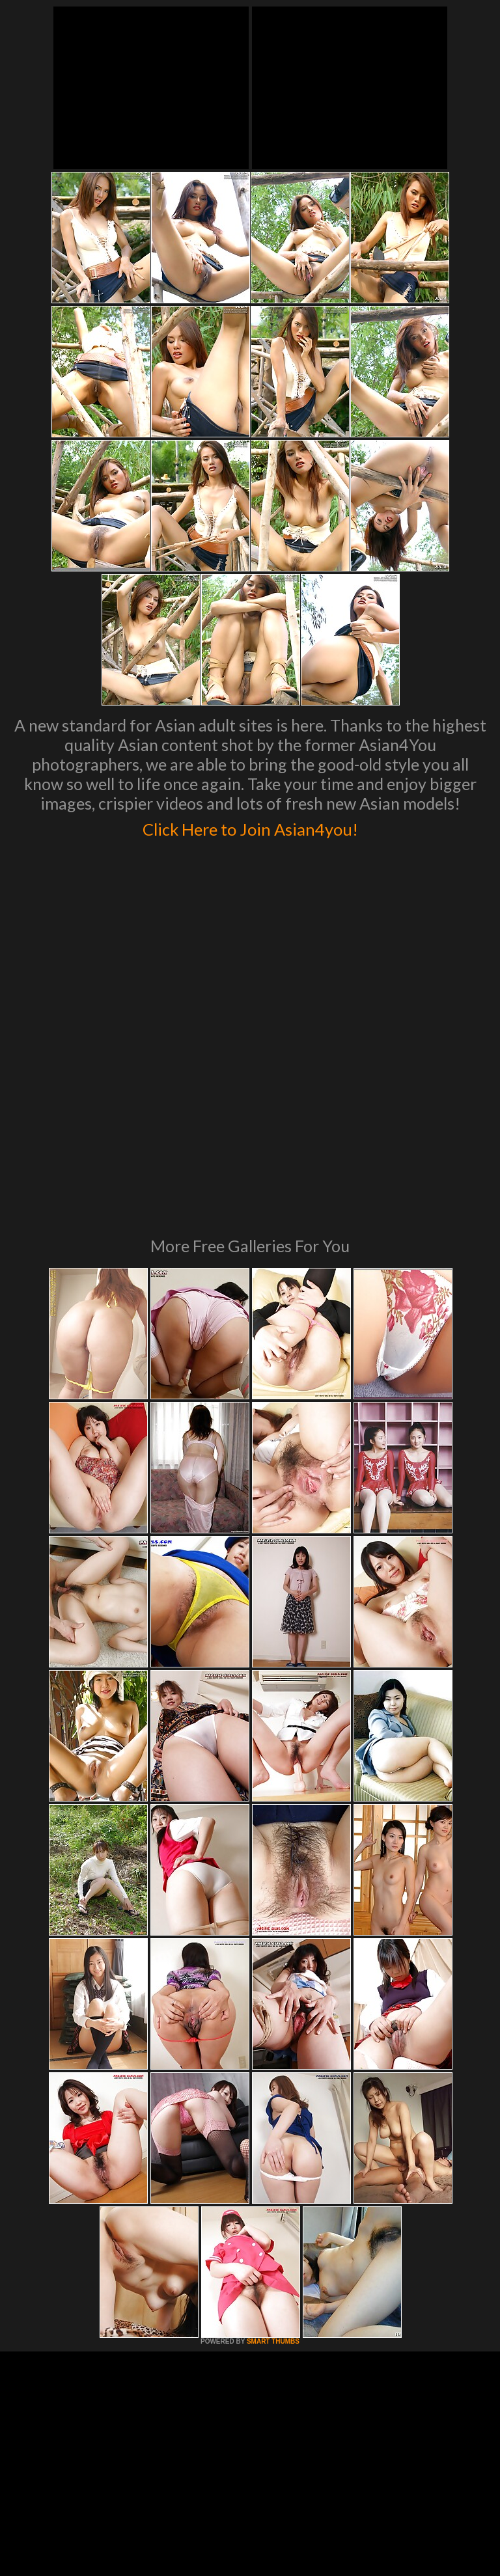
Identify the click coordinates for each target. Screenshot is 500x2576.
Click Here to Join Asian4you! (250, 826)
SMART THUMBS (273, 2157)
